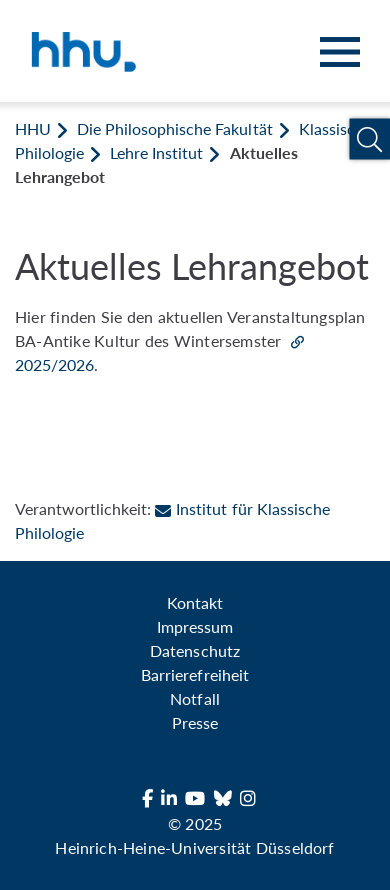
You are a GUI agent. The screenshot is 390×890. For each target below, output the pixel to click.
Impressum (195, 626)
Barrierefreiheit (194, 674)
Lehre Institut (156, 152)
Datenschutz (194, 650)
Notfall (194, 698)
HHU (33, 128)
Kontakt (195, 602)
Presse (195, 722)
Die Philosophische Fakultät (174, 128)
